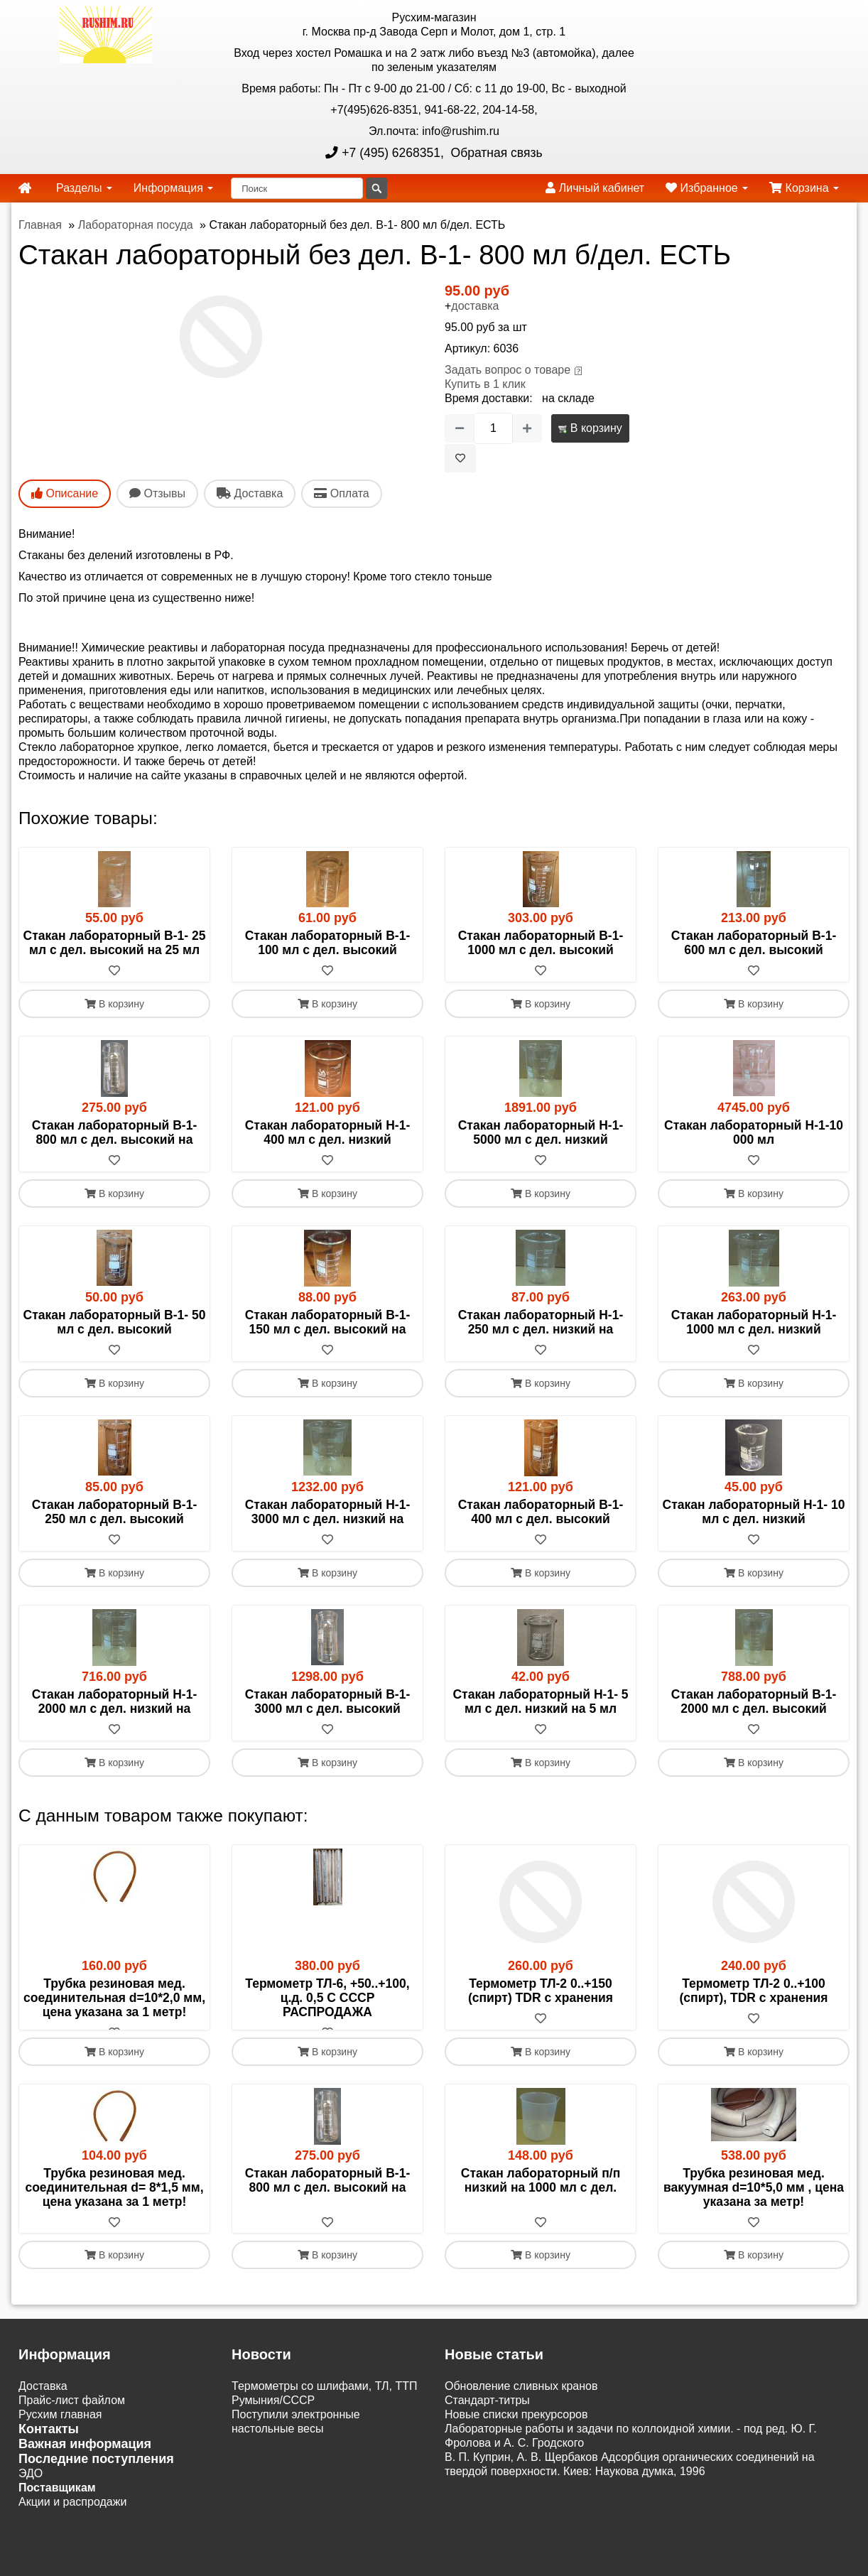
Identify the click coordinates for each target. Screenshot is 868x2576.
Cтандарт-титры (487, 2415)
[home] (24, 188)
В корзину (590, 428)
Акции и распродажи (72, 2517)
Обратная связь (495, 153)
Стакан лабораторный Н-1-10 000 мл (753, 1132)
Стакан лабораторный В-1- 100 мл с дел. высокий (328, 943)
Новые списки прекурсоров (516, 2429)
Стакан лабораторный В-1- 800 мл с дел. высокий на (114, 1132)
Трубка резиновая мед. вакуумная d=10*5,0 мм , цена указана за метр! (753, 2201)
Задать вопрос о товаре (507, 370)
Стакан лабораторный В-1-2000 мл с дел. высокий (754, 1701)
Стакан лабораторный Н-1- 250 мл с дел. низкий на (541, 1322)
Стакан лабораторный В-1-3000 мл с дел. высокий (328, 1701)
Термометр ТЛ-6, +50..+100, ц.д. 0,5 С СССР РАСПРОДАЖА (327, 1997)
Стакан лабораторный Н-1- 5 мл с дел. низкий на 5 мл (540, 1701)
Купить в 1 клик (485, 384)
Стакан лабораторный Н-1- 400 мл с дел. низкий (328, 1132)
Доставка (42, 2401)
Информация (173, 188)
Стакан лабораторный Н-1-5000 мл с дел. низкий (541, 1132)
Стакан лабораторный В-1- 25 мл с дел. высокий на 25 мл (114, 943)
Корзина (804, 188)
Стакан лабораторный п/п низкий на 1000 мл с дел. (541, 2194)
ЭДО (30, 2488)
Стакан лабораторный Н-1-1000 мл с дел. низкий (754, 1322)
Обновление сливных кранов (521, 2401)
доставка (475, 306)
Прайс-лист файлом (71, 2415)
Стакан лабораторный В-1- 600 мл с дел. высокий (754, 943)
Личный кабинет (595, 188)
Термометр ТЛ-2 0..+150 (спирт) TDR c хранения (540, 1990)
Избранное (707, 188)
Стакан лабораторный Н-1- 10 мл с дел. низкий (754, 1512)
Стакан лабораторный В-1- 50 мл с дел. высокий (114, 1322)
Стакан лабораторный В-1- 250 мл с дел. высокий (114, 1512)
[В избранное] (460, 458)
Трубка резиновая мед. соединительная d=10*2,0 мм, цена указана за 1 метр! (114, 1997)
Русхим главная (60, 2429)
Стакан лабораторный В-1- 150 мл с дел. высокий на (328, 1322)
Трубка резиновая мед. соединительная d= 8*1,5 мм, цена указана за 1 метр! (114, 2201)
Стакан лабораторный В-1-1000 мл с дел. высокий (541, 943)
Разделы (84, 188)
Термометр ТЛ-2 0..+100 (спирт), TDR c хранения (754, 1990)
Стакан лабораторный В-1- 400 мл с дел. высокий (541, 1512)
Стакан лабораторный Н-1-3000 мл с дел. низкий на (328, 1512)
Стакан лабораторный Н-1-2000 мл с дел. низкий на (114, 1701)
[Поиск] (297, 188)
